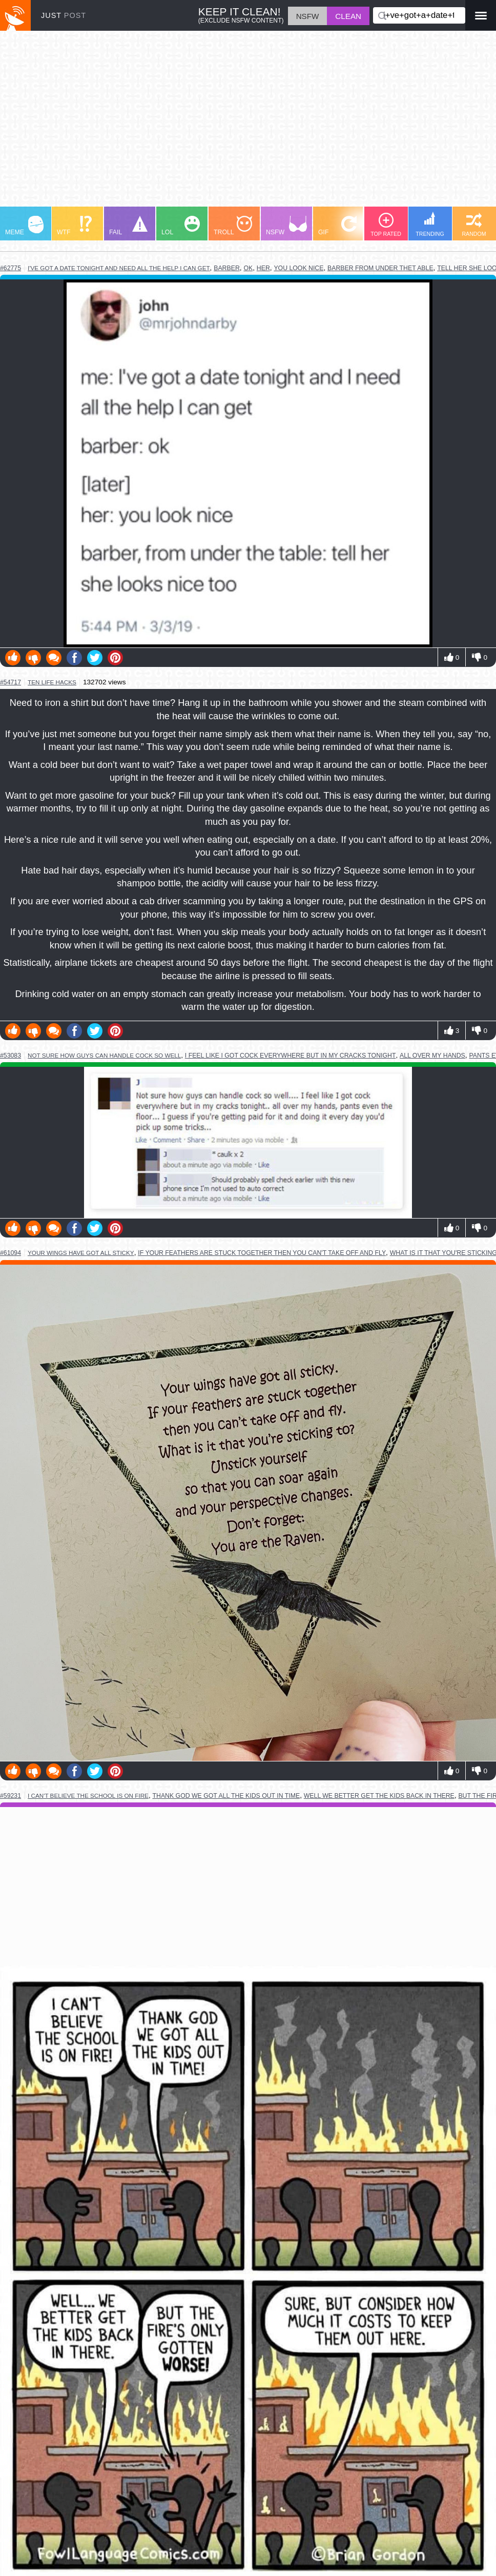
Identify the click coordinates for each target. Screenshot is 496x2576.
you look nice (298, 268)
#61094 (10, 1252)
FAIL (128, 226)
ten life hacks (52, 682)
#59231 (10, 1795)
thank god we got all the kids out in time (226, 1795)
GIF (337, 226)
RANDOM (474, 225)
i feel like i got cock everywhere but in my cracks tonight (290, 1055)
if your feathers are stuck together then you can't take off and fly (262, 1252)
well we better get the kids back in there (379, 1795)
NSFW (286, 226)
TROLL (233, 226)
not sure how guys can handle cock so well (104, 1055)
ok (248, 268)
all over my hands (432, 1055)
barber (227, 268)
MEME (24, 226)
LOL (180, 226)
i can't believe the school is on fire (88, 1795)
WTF (74, 226)
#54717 (10, 682)
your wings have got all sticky (81, 1252)
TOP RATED (385, 225)
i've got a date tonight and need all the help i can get (119, 268)
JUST (63, 15)
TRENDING (430, 224)
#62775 (10, 268)
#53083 (10, 1055)
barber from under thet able (380, 268)
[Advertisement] (248, 123)
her (263, 268)
